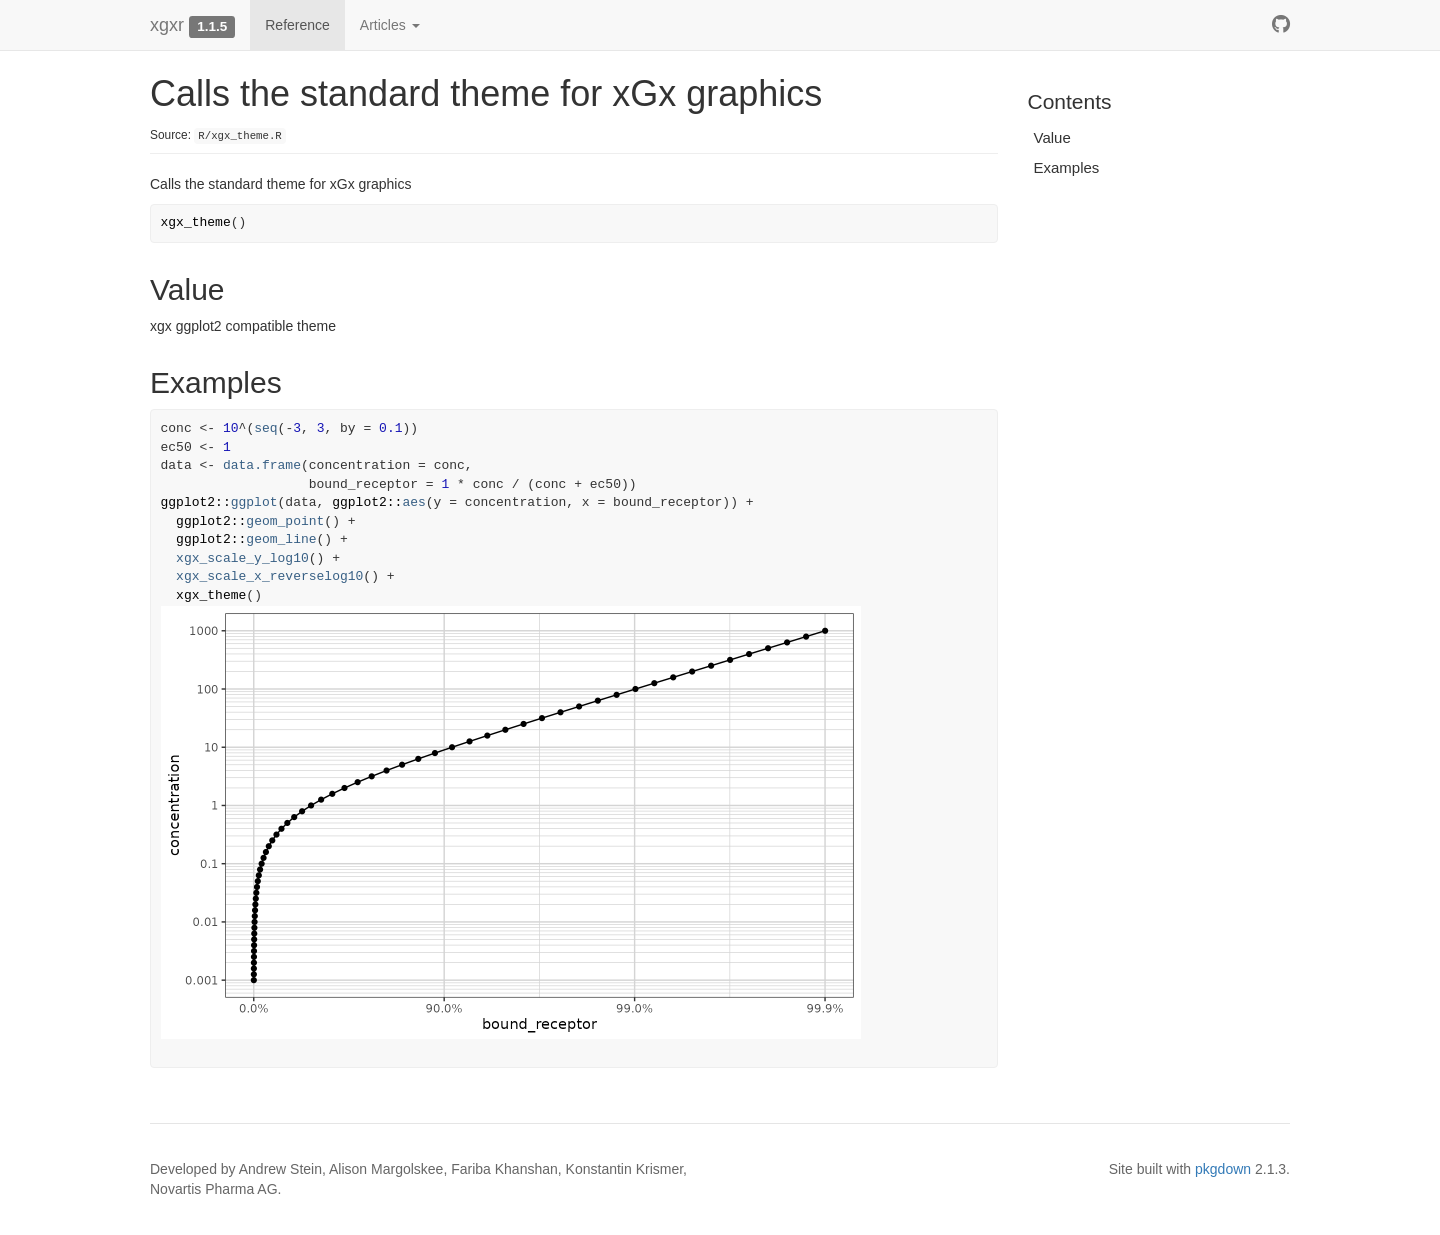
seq (265, 428)
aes (413, 502)
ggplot (254, 502)
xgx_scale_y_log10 (242, 558)
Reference (297, 25)
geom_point (285, 521)
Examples (1067, 167)
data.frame (262, 465)
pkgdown (1223, 1169)
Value (1052, 137)
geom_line (281, 539)
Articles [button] (390, 25)
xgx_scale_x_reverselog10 (269, 576)
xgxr (167, 25)
